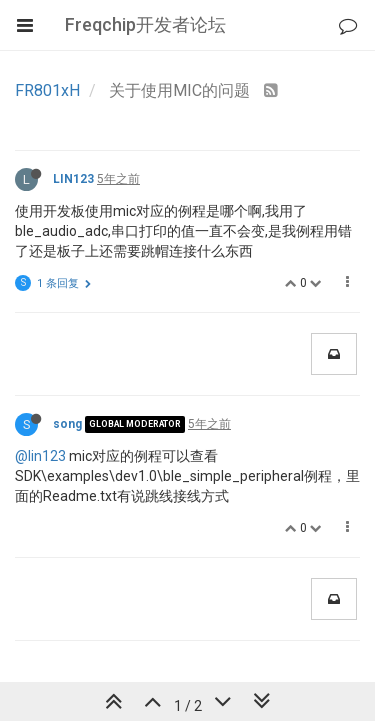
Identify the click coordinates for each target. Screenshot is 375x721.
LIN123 (73, 179)
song (67, 424)
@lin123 (40, 456)
